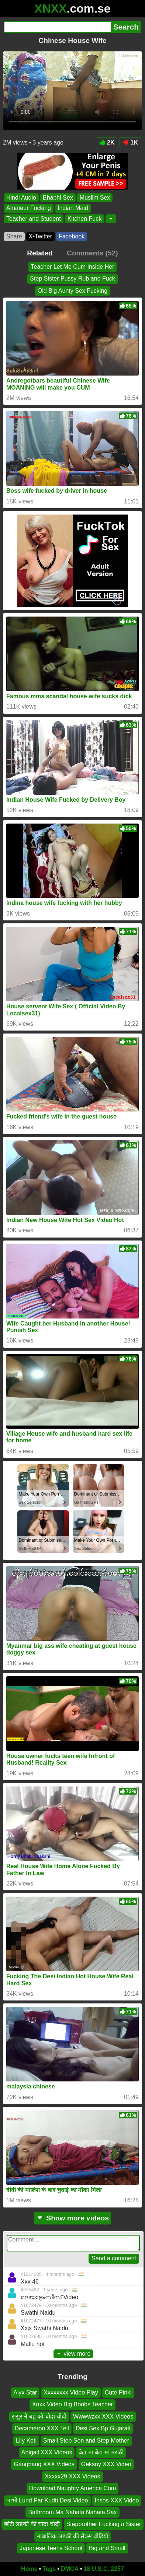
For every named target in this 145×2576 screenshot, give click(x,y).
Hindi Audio (21, 197)
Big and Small (107, 2548)
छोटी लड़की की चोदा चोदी (32, 2524)
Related (39, 253)
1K (130, 142)
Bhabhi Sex (58, 197)
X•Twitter (40, 236)
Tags (49, 2569)
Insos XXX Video (117, 2500)
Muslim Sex (95, 197)
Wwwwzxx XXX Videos (103, 2416)
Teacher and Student (33, 218)
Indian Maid (73, 208)
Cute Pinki (118, 2392)
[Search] (57, 27)
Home (29, 2569)
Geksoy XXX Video (106, 2464)
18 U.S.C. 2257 (104, 2569)
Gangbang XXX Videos (44, 2464)
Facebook (71, 236)
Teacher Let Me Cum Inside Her (72, 267)
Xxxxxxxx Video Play (71, 2392)
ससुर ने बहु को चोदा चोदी (39, 2416)
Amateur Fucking (28, 208)
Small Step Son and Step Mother (86, 2440)
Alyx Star (25, 2392)
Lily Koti (26, 2440)
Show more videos (72, 2218)
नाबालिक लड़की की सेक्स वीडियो (72, 2536)
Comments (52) (92, 253)
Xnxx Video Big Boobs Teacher (72, 2404)
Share (14, 236)
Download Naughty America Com (72, 2488)
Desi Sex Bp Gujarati (103, 2428)
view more (73, 2354)
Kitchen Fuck (84, 218)
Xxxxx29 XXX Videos (72, 2476)
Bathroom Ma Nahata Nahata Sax (72, 2512)
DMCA (70, 2569)
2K (106, 142)
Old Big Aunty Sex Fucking (72, 291)
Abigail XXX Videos (46, 2452)
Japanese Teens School (51, 2548)
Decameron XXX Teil (42, 2428)
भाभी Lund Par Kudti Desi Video (47, 2500)
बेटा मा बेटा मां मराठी (101, 2452)
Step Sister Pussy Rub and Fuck (72, 278)
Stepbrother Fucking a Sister (103, 2524)
